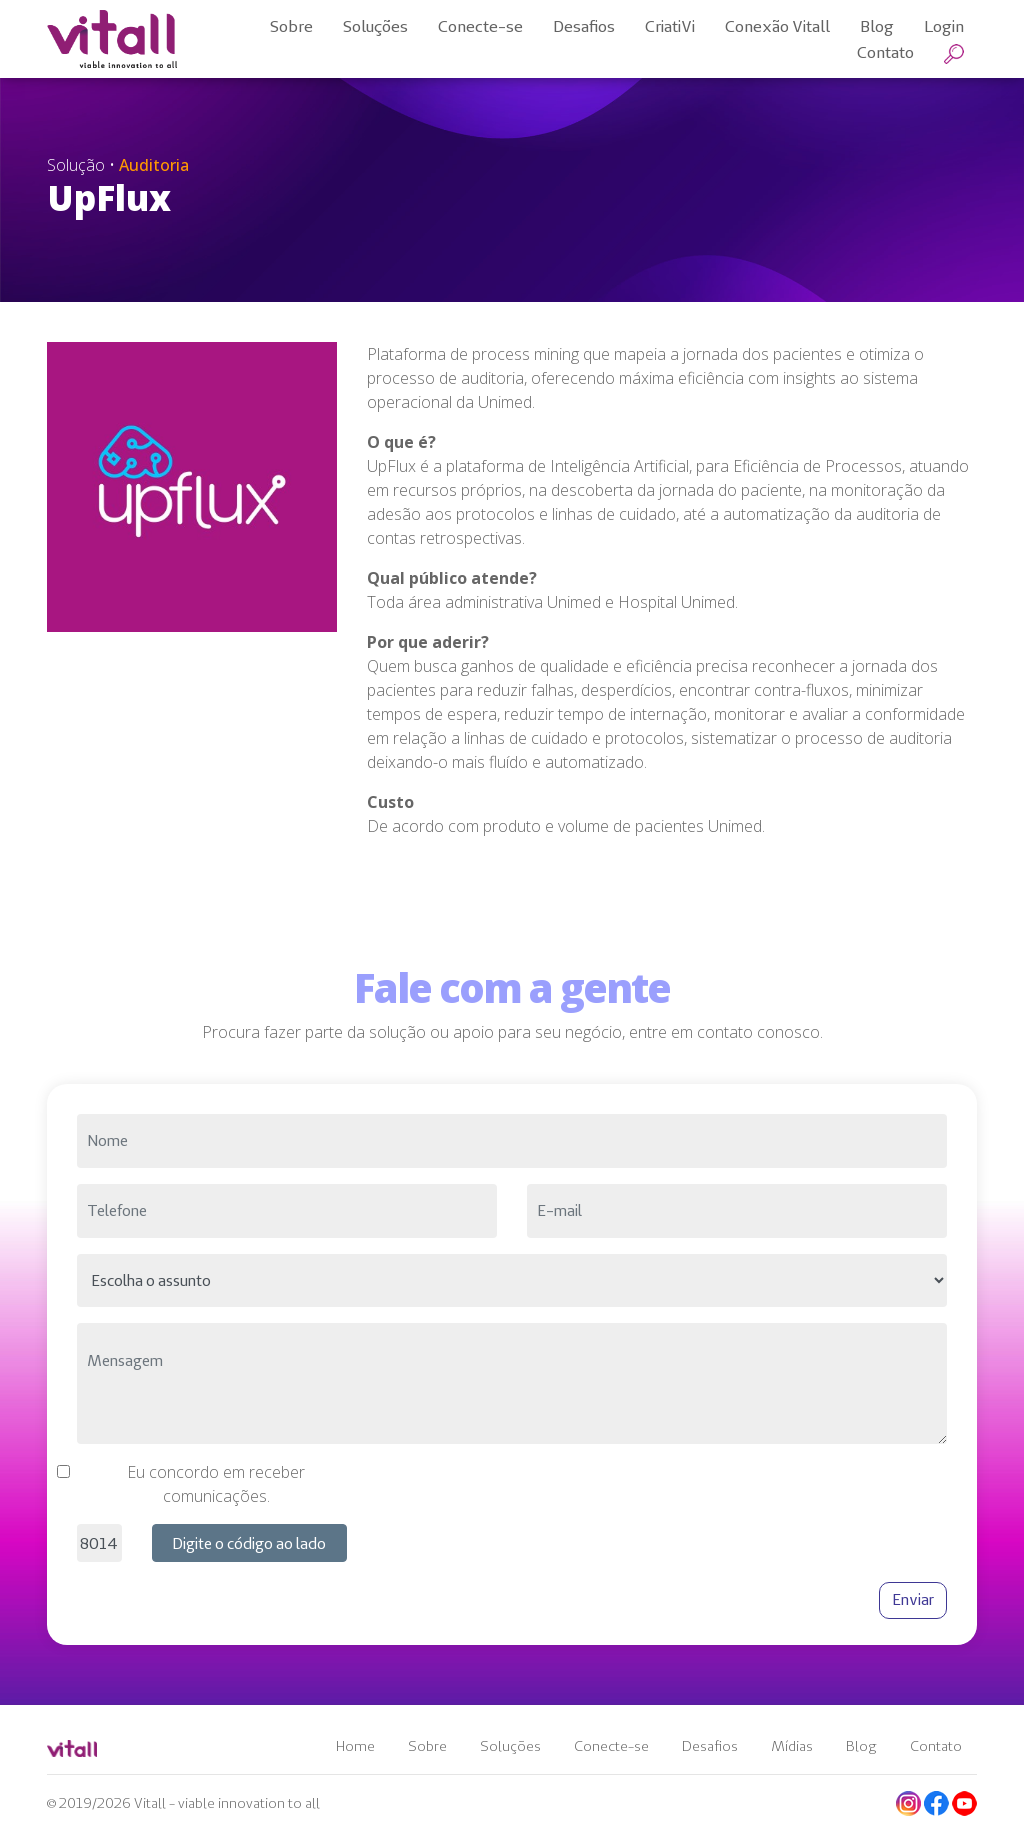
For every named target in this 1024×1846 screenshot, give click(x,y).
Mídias (792, 1746)
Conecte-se (611, 1746)
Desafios (710, 1746)
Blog (861, 1746)
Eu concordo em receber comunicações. (216, 1484)
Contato (936, 1746)
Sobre (427, 1746)
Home (355, 1746)
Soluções (510, 1746)
